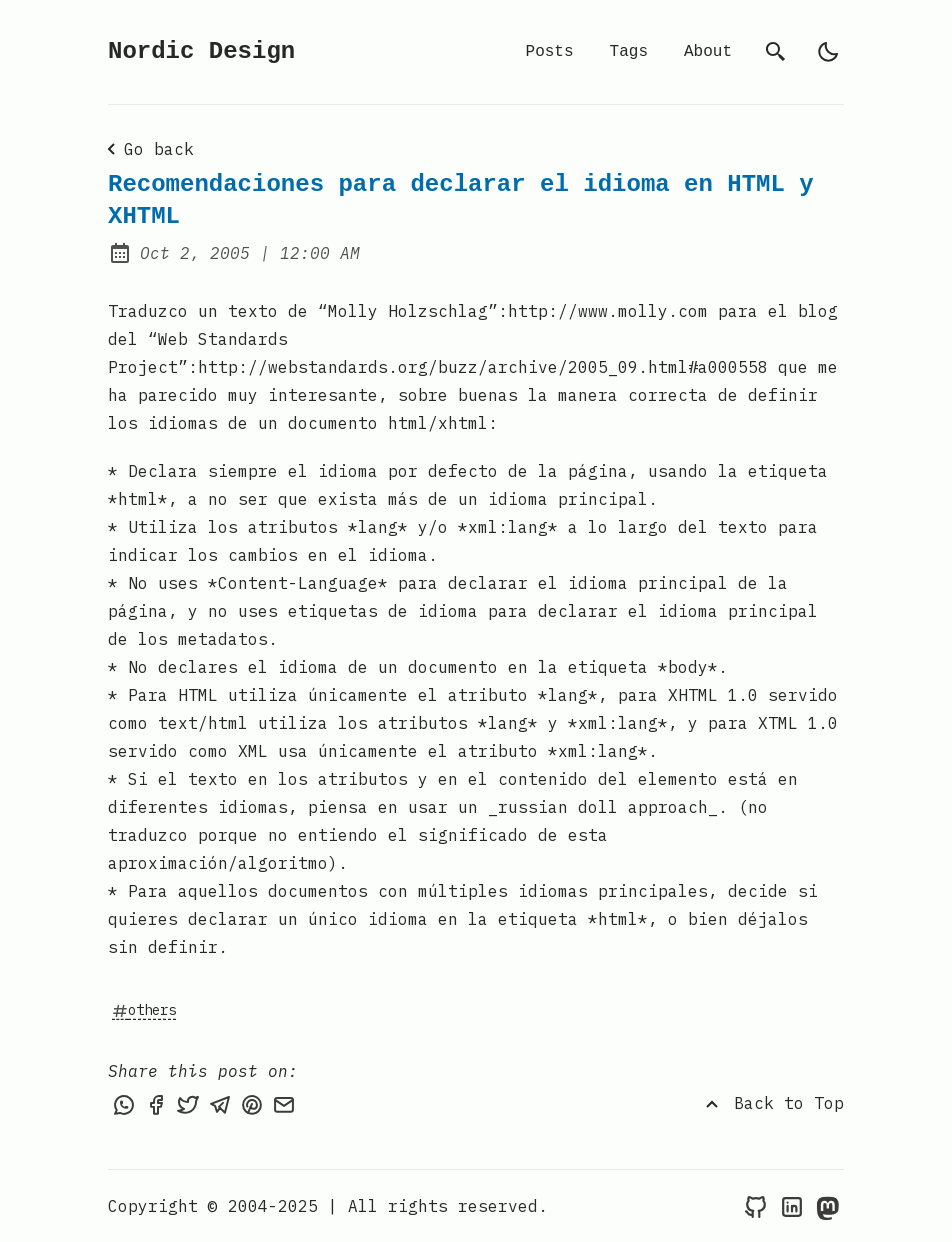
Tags (629, 52)
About (708, 52)
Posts (550, 52)
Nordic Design (201, 51)
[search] (776, 52)
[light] (828, 52)
